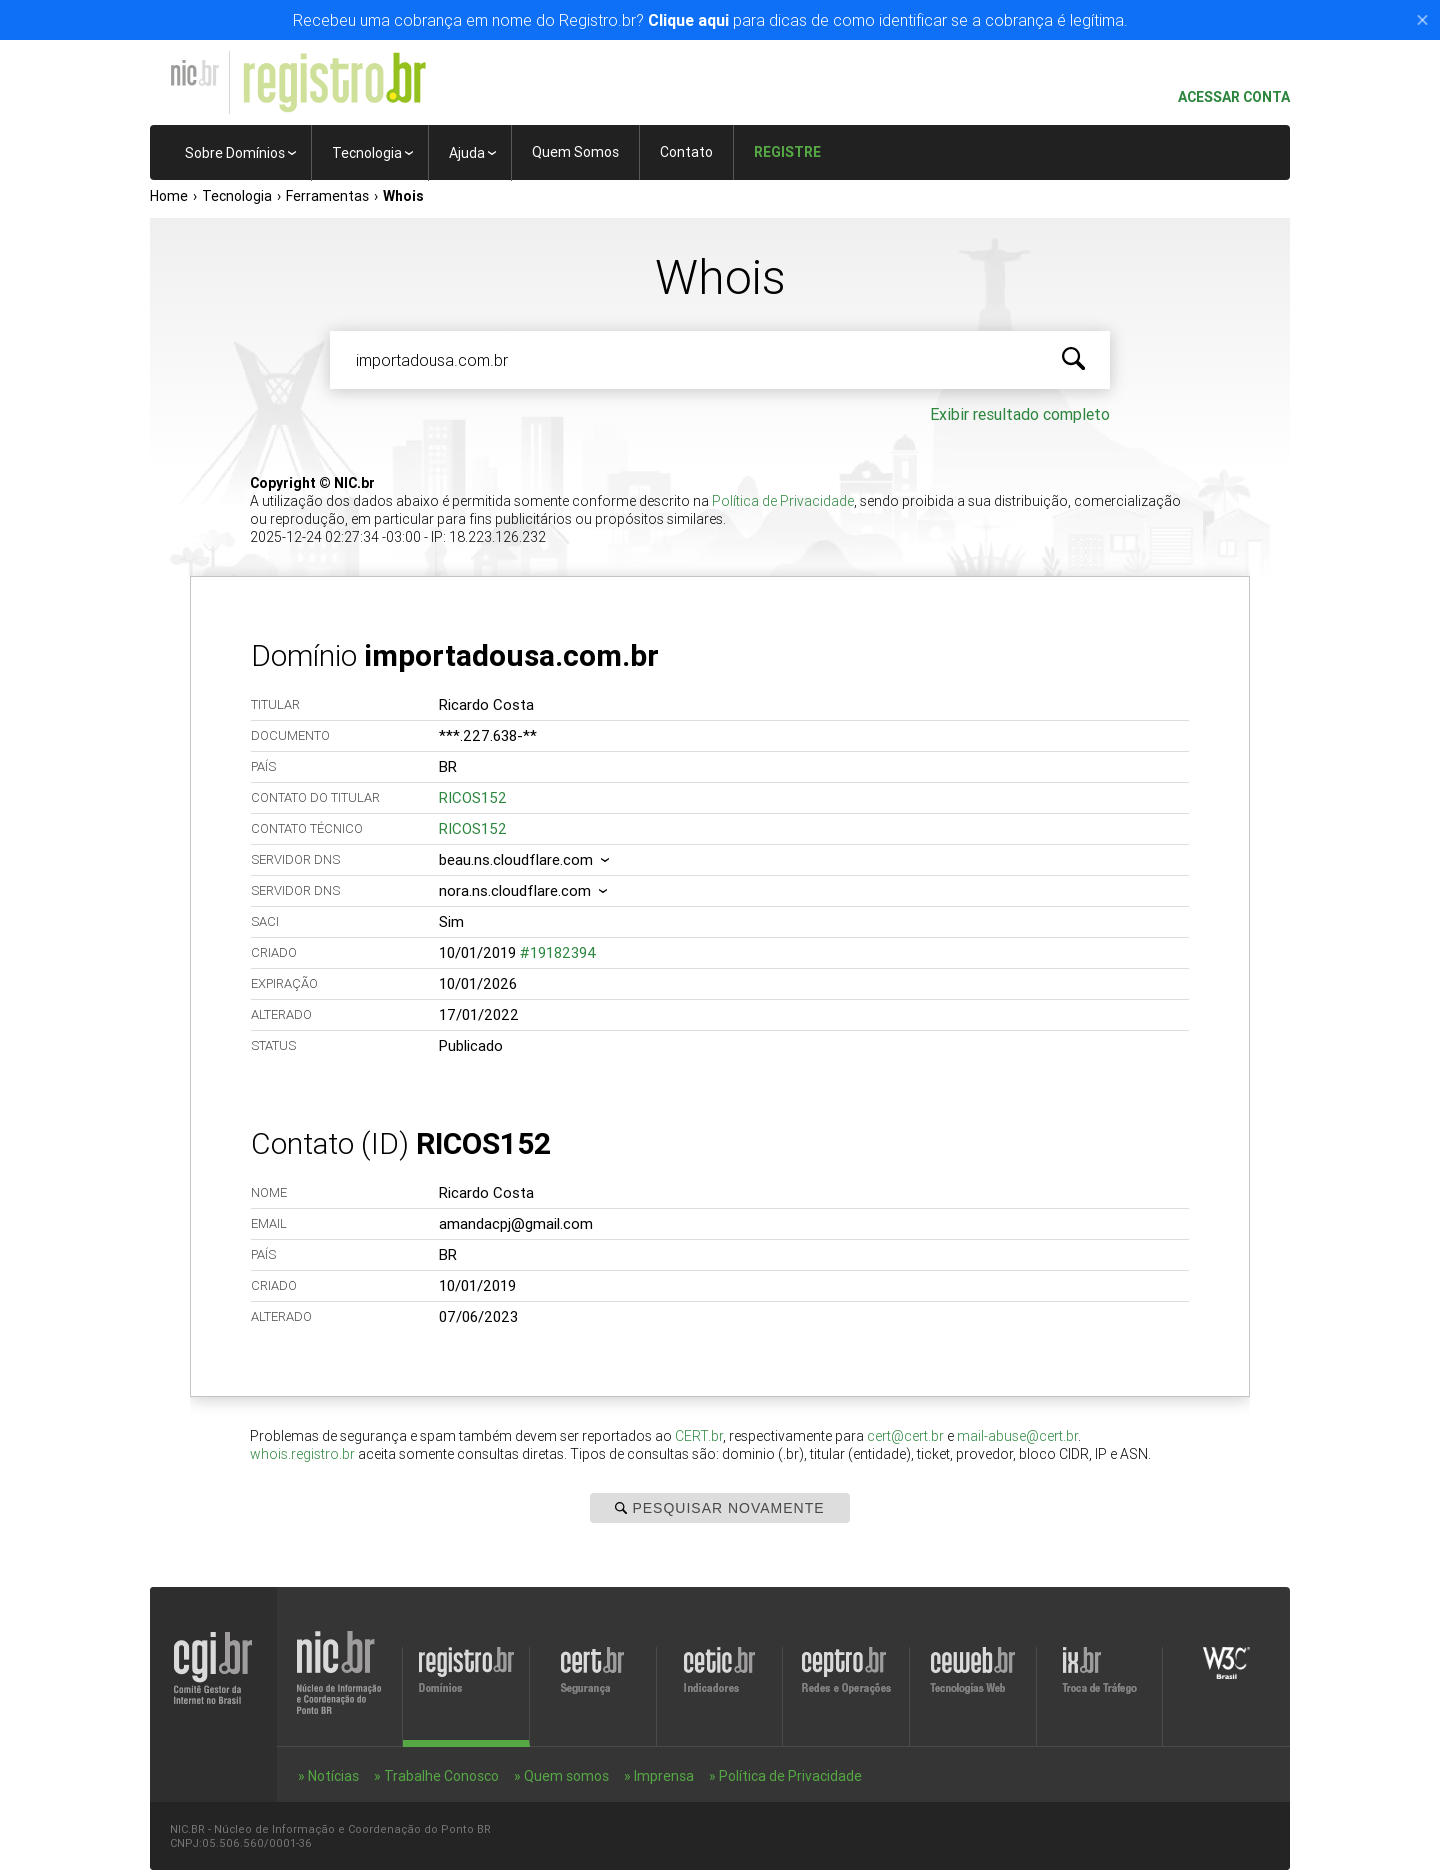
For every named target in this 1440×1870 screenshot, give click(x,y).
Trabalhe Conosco (441, 1776)
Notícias (333, 1776)
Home (169, 196)
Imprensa (664, 1776)
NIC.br (194, 73)
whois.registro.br (302, 1454)
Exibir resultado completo (1020, 414)
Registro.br (334, 83)
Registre (787, 152)
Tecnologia (367, 153)
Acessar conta (1226, 97)
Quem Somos (575, 152)
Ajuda (467, 153)
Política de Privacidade (783, 501)
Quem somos (566, 1776)
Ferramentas (327, 196)
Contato (686, 152)
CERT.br (699, 1436)
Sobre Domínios (235, 153)
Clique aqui (688, 20)
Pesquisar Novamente (719, 1508)
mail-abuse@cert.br (1017, 1436)
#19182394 (558, 952)
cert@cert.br (905, 1436)
